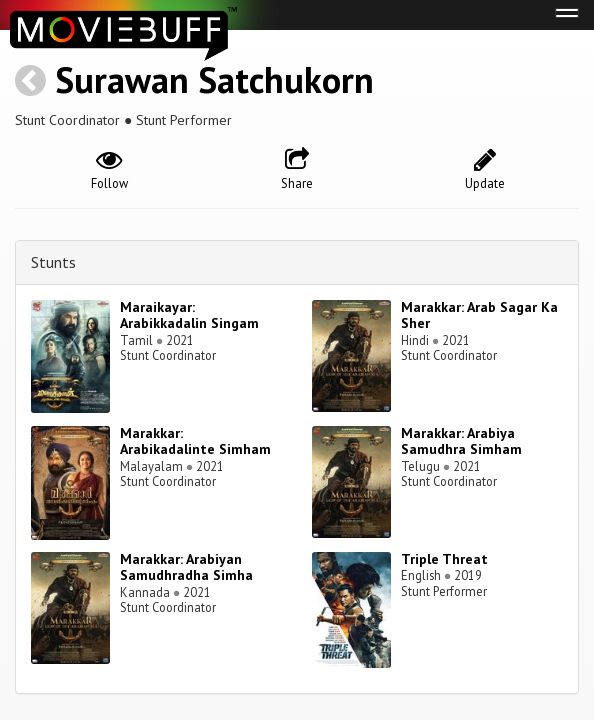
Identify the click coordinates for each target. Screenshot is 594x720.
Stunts (53, 262)
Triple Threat (444, 559)
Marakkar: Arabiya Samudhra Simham (461, 441)
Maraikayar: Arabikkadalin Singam (189, 315)
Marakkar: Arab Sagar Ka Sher (479, 315)
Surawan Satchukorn (214, 79)
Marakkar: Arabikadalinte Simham (195, 441)
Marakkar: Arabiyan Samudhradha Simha (186, 567)
